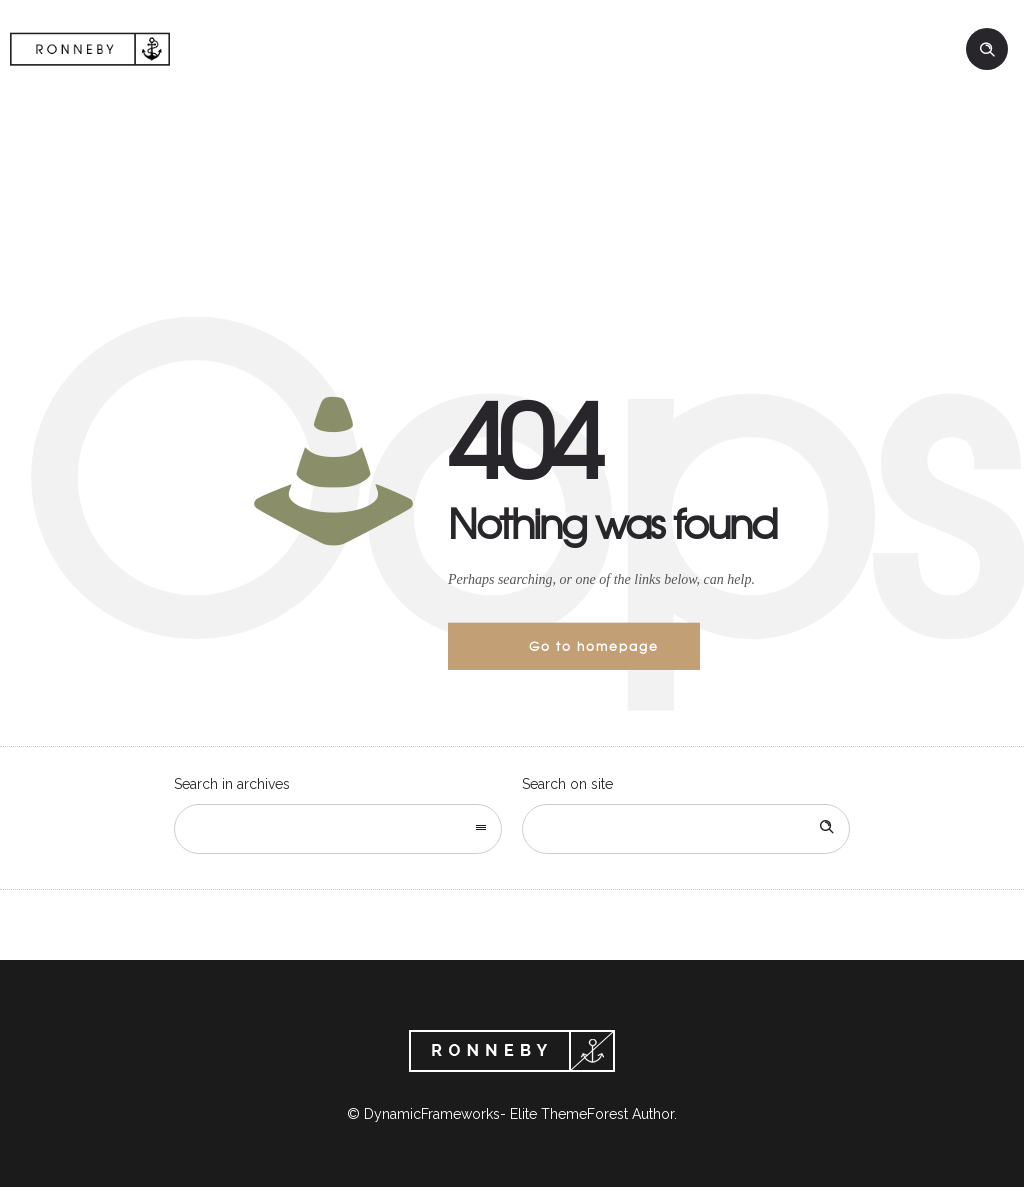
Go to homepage (594, 646)
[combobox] (338, 829)
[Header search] (987, 50)
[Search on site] (686, 829)
